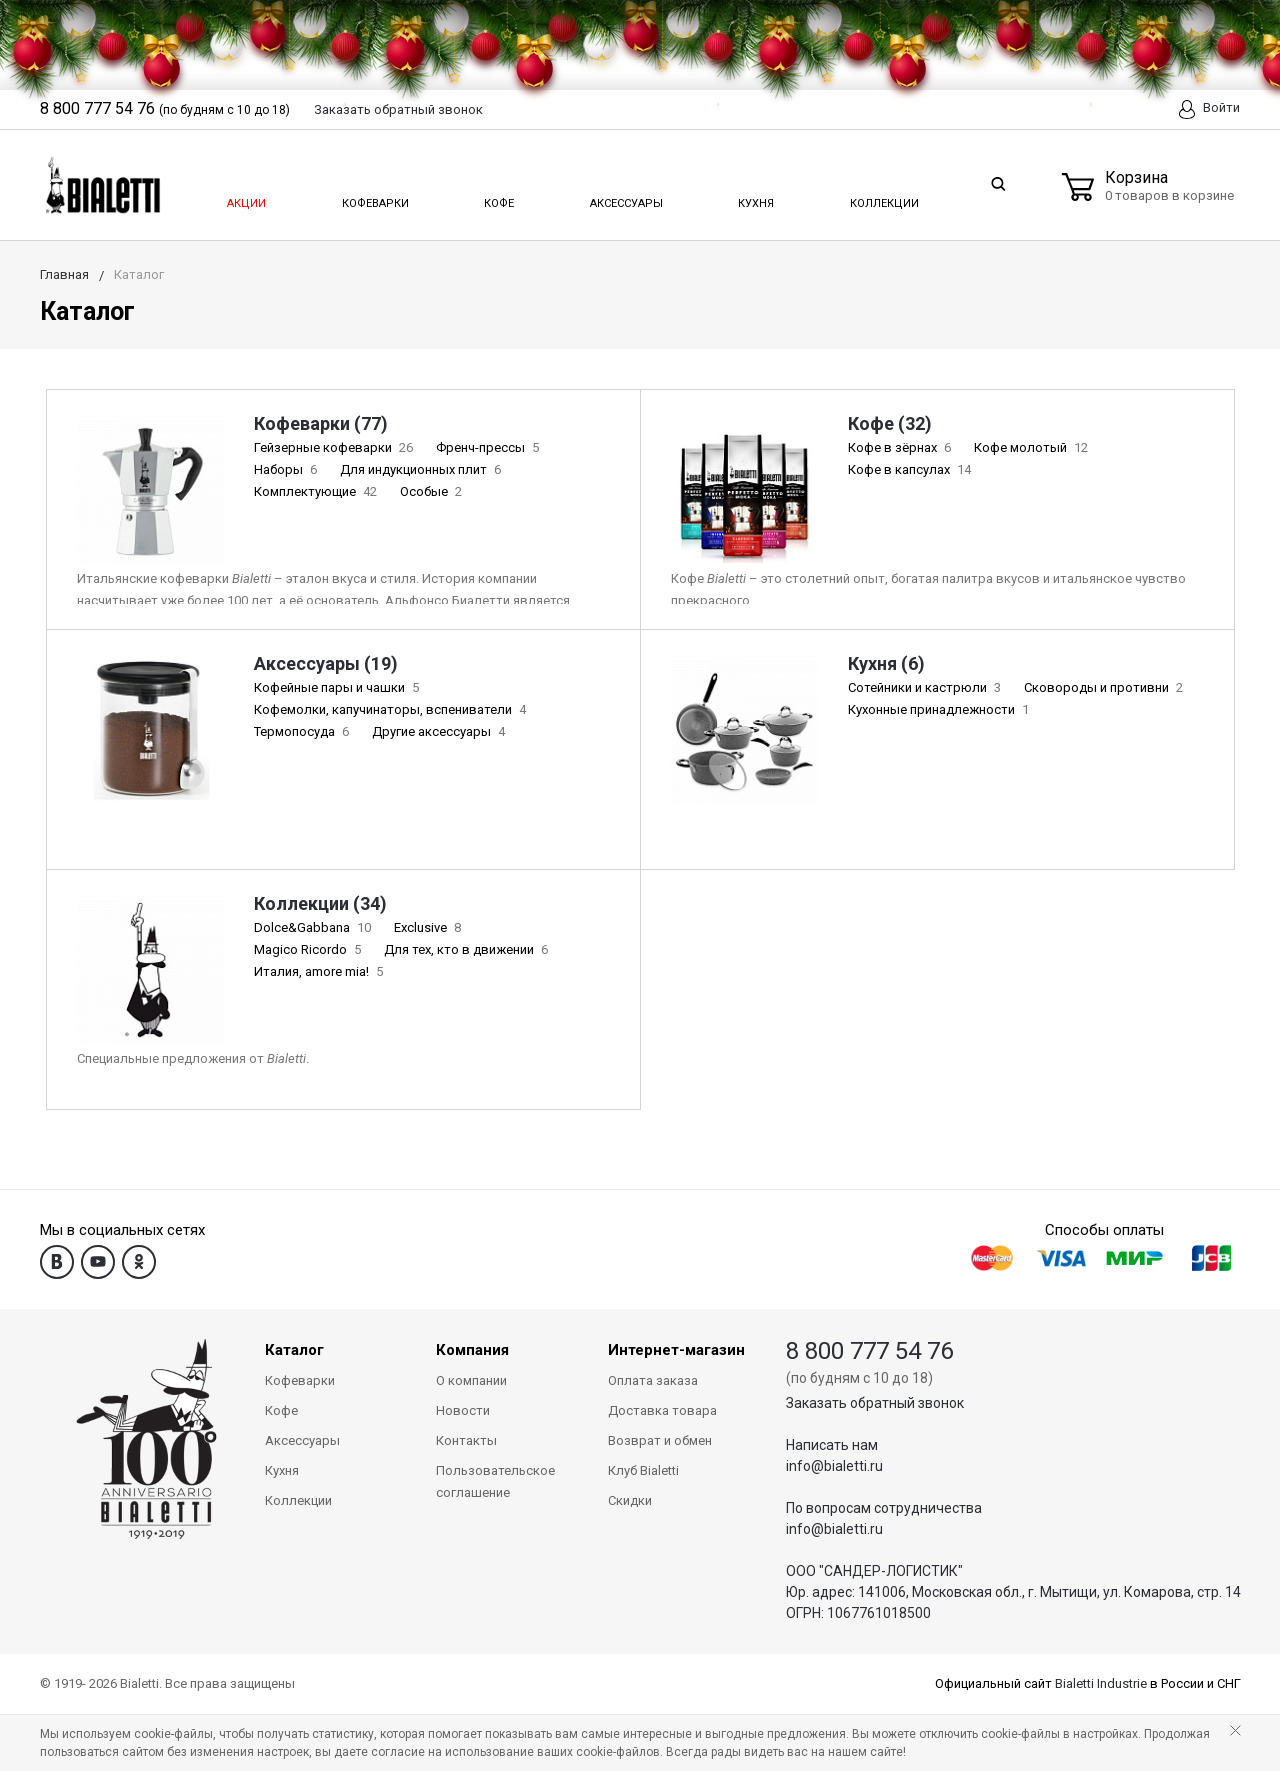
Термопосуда (303, 731)
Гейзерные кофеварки (335, 447)
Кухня (754, 198)
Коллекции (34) (320, 903)
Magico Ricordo (309, 949)
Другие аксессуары (440, 731)
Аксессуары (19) (326, 663)
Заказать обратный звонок (875, 1403)
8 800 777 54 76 (869, 1351)
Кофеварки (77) (321, 423)
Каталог (294, 1350)
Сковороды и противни (1105, 687)
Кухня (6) (886, 663)
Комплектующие (317, 491)
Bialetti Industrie (1101, 1683)
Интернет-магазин (676, 1350)
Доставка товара (662, 1410)
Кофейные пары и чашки (338, 687)
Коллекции (882, 198)
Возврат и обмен (660, 1440)
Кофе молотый (1033, 447)
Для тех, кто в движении (468, 949)
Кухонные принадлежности (940, 709)
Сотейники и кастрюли (926, 687)
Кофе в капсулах (911, 469)
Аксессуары (625, 198)
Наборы (287, 469)
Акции (245, 198)
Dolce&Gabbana (314, 927)
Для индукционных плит (422, 469)
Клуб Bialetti (643, 1470)
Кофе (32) (890, 423)
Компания (472, 1350)
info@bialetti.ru (834, 1466)
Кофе (497, 198)
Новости (463, 1410)
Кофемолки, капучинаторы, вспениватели (392, 709)
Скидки (630, 1500)
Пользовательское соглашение (495, 1481)
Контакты (466, 1440)
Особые (433, 491)
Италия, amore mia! (320, 971)
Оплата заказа (653, 1380)
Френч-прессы (489, 447)
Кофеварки (375, 198)
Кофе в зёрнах (901, 447)
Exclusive (429, 927)
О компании (471, 1380)
